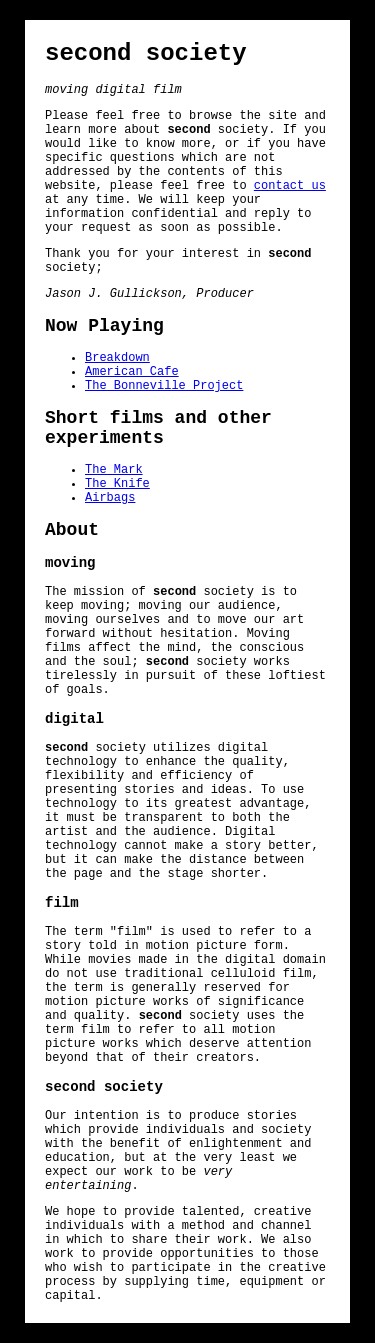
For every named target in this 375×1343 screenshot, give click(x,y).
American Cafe (132, 372)
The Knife (117, 484)
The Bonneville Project (164, 386)
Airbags (110, 498)
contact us (290, 186)
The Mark (114, 470)
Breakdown (117, 358)
